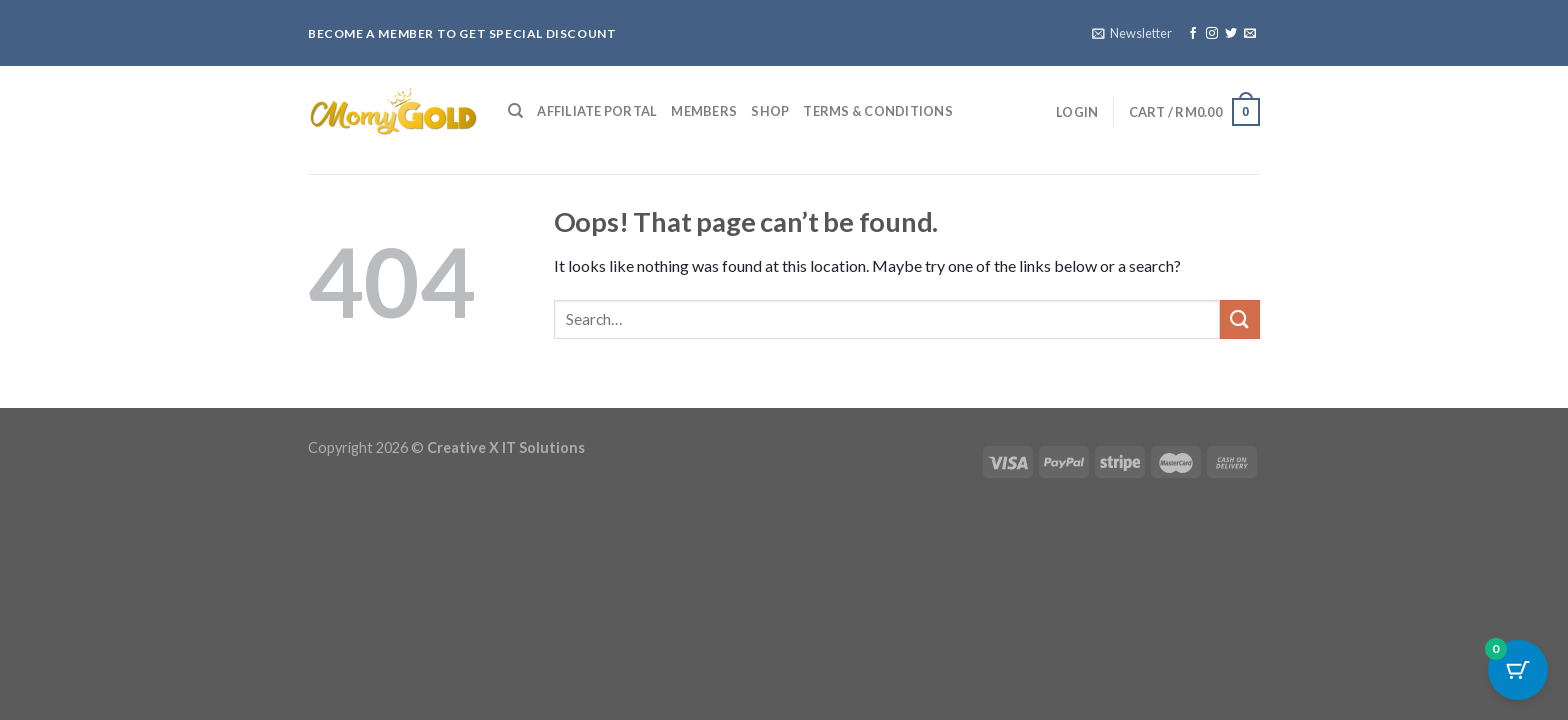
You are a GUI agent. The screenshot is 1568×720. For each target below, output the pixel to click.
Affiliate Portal (597, 111)
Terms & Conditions (878, 111)
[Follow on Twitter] (1231, 34)
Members (704, 111)
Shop (770, 111)
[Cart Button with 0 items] (1518, 670)
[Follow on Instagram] (1212, 34)
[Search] (515, 111)
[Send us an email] (1250, 34)
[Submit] (1240, 319)
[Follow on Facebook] (1193, 34)
